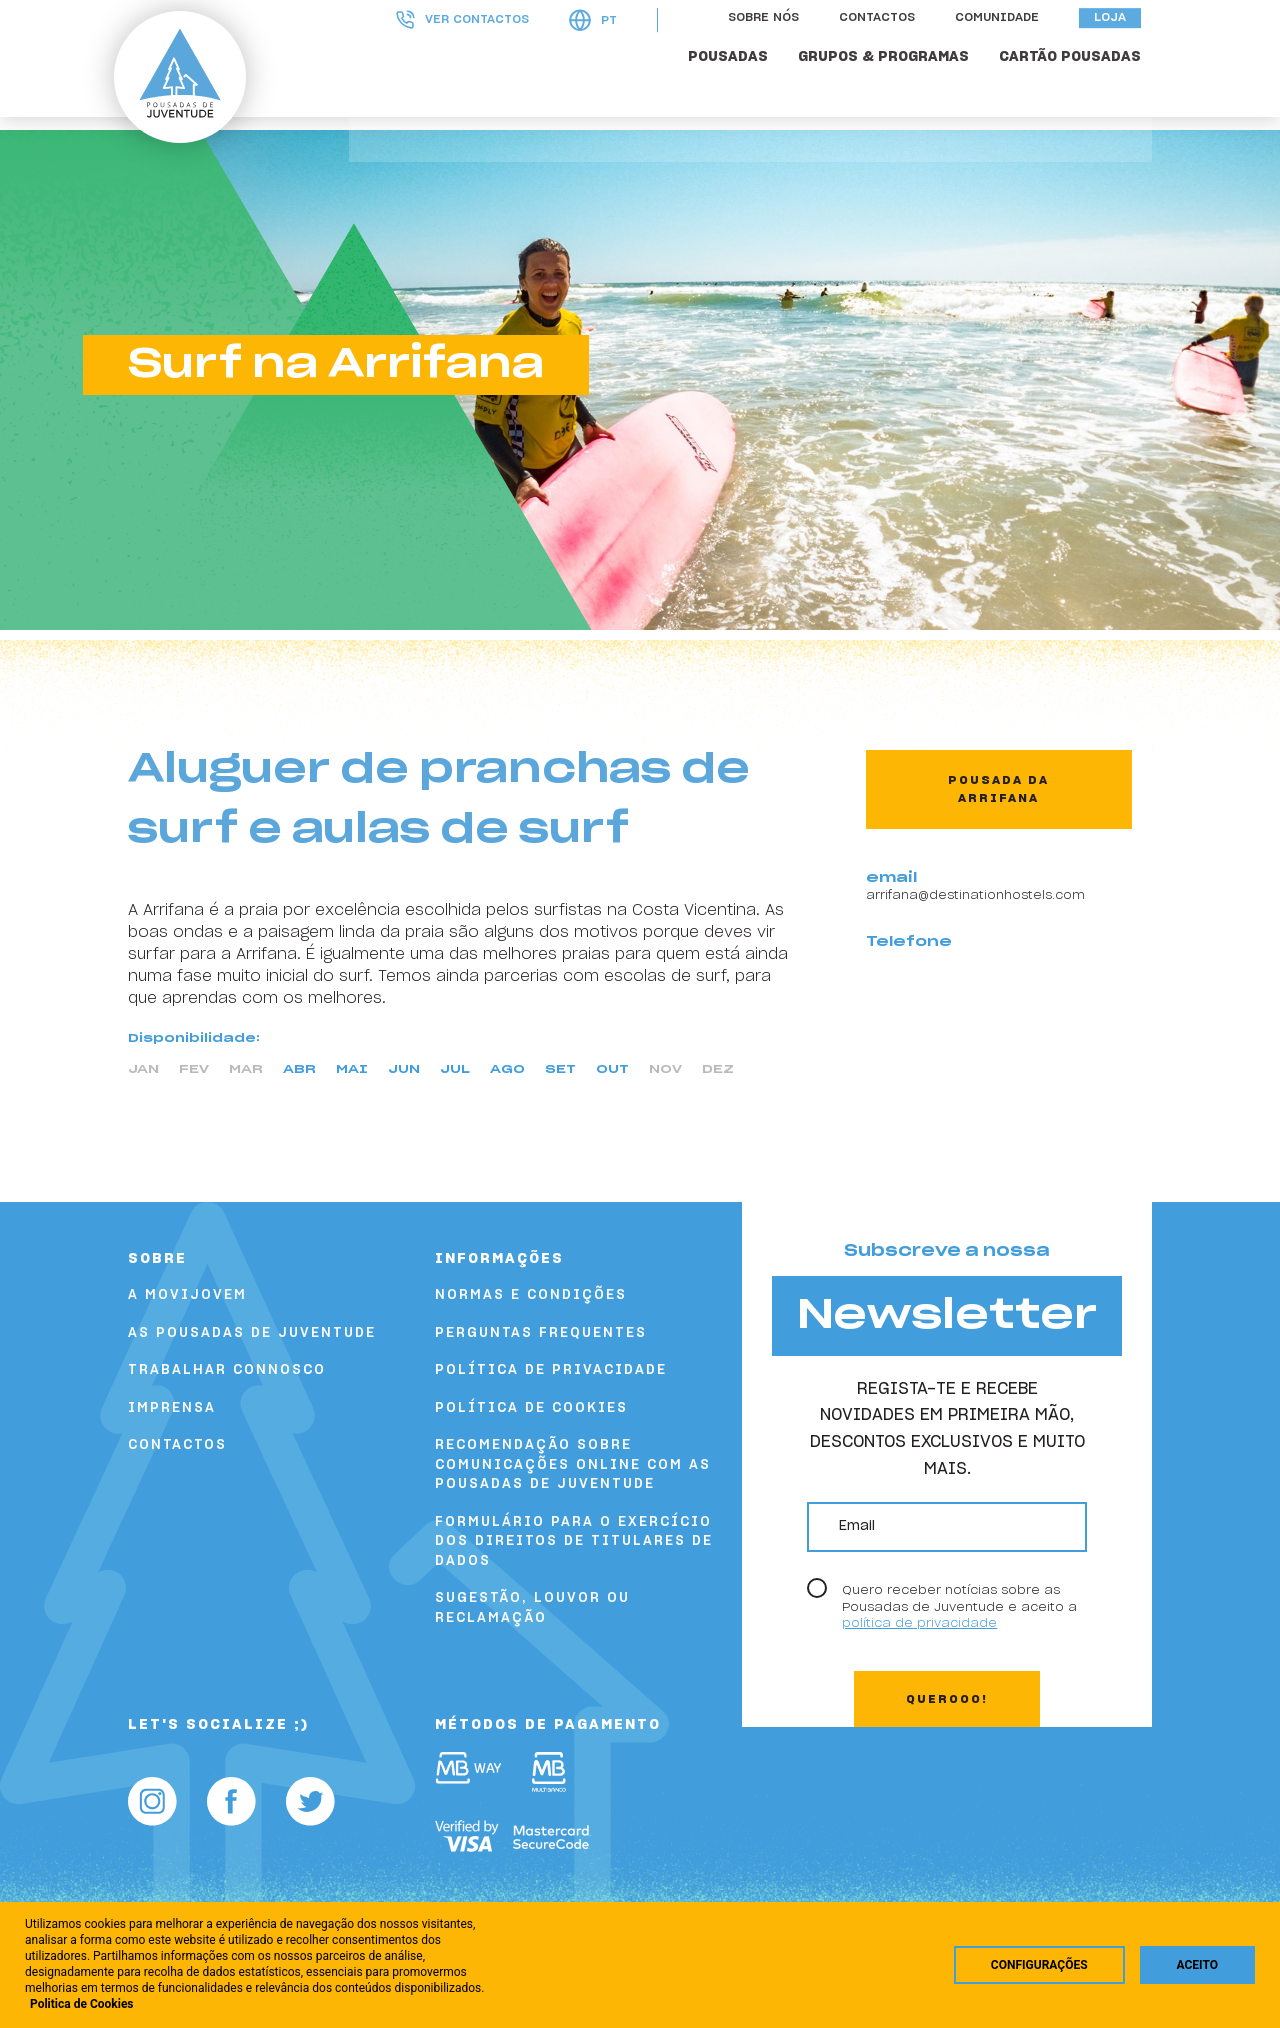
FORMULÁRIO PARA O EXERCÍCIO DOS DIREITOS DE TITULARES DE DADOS (574, 1542)
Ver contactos (473, 44)
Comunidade (1008, 43)
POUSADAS (739, 82)
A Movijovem (187, 1295)
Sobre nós (774, 43)
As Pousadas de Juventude (252, 1333)
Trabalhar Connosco (227, 1370)
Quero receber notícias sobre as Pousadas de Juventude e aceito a (959, 1606)
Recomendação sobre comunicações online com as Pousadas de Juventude (573, 1465)
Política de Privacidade (551, 1370)
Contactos (888, 43)
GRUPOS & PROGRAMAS (894, 82)
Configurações (1039, 1965)
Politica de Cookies (82, 2004)
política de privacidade (919, 1623)
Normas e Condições (531, 1295)
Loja (1121, 43)
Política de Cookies (531, 1408)
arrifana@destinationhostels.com (975, 895)
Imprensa (172, 1408)
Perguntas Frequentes (541, 1333)
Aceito (1197, 1965)
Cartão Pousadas (1081, 82)
